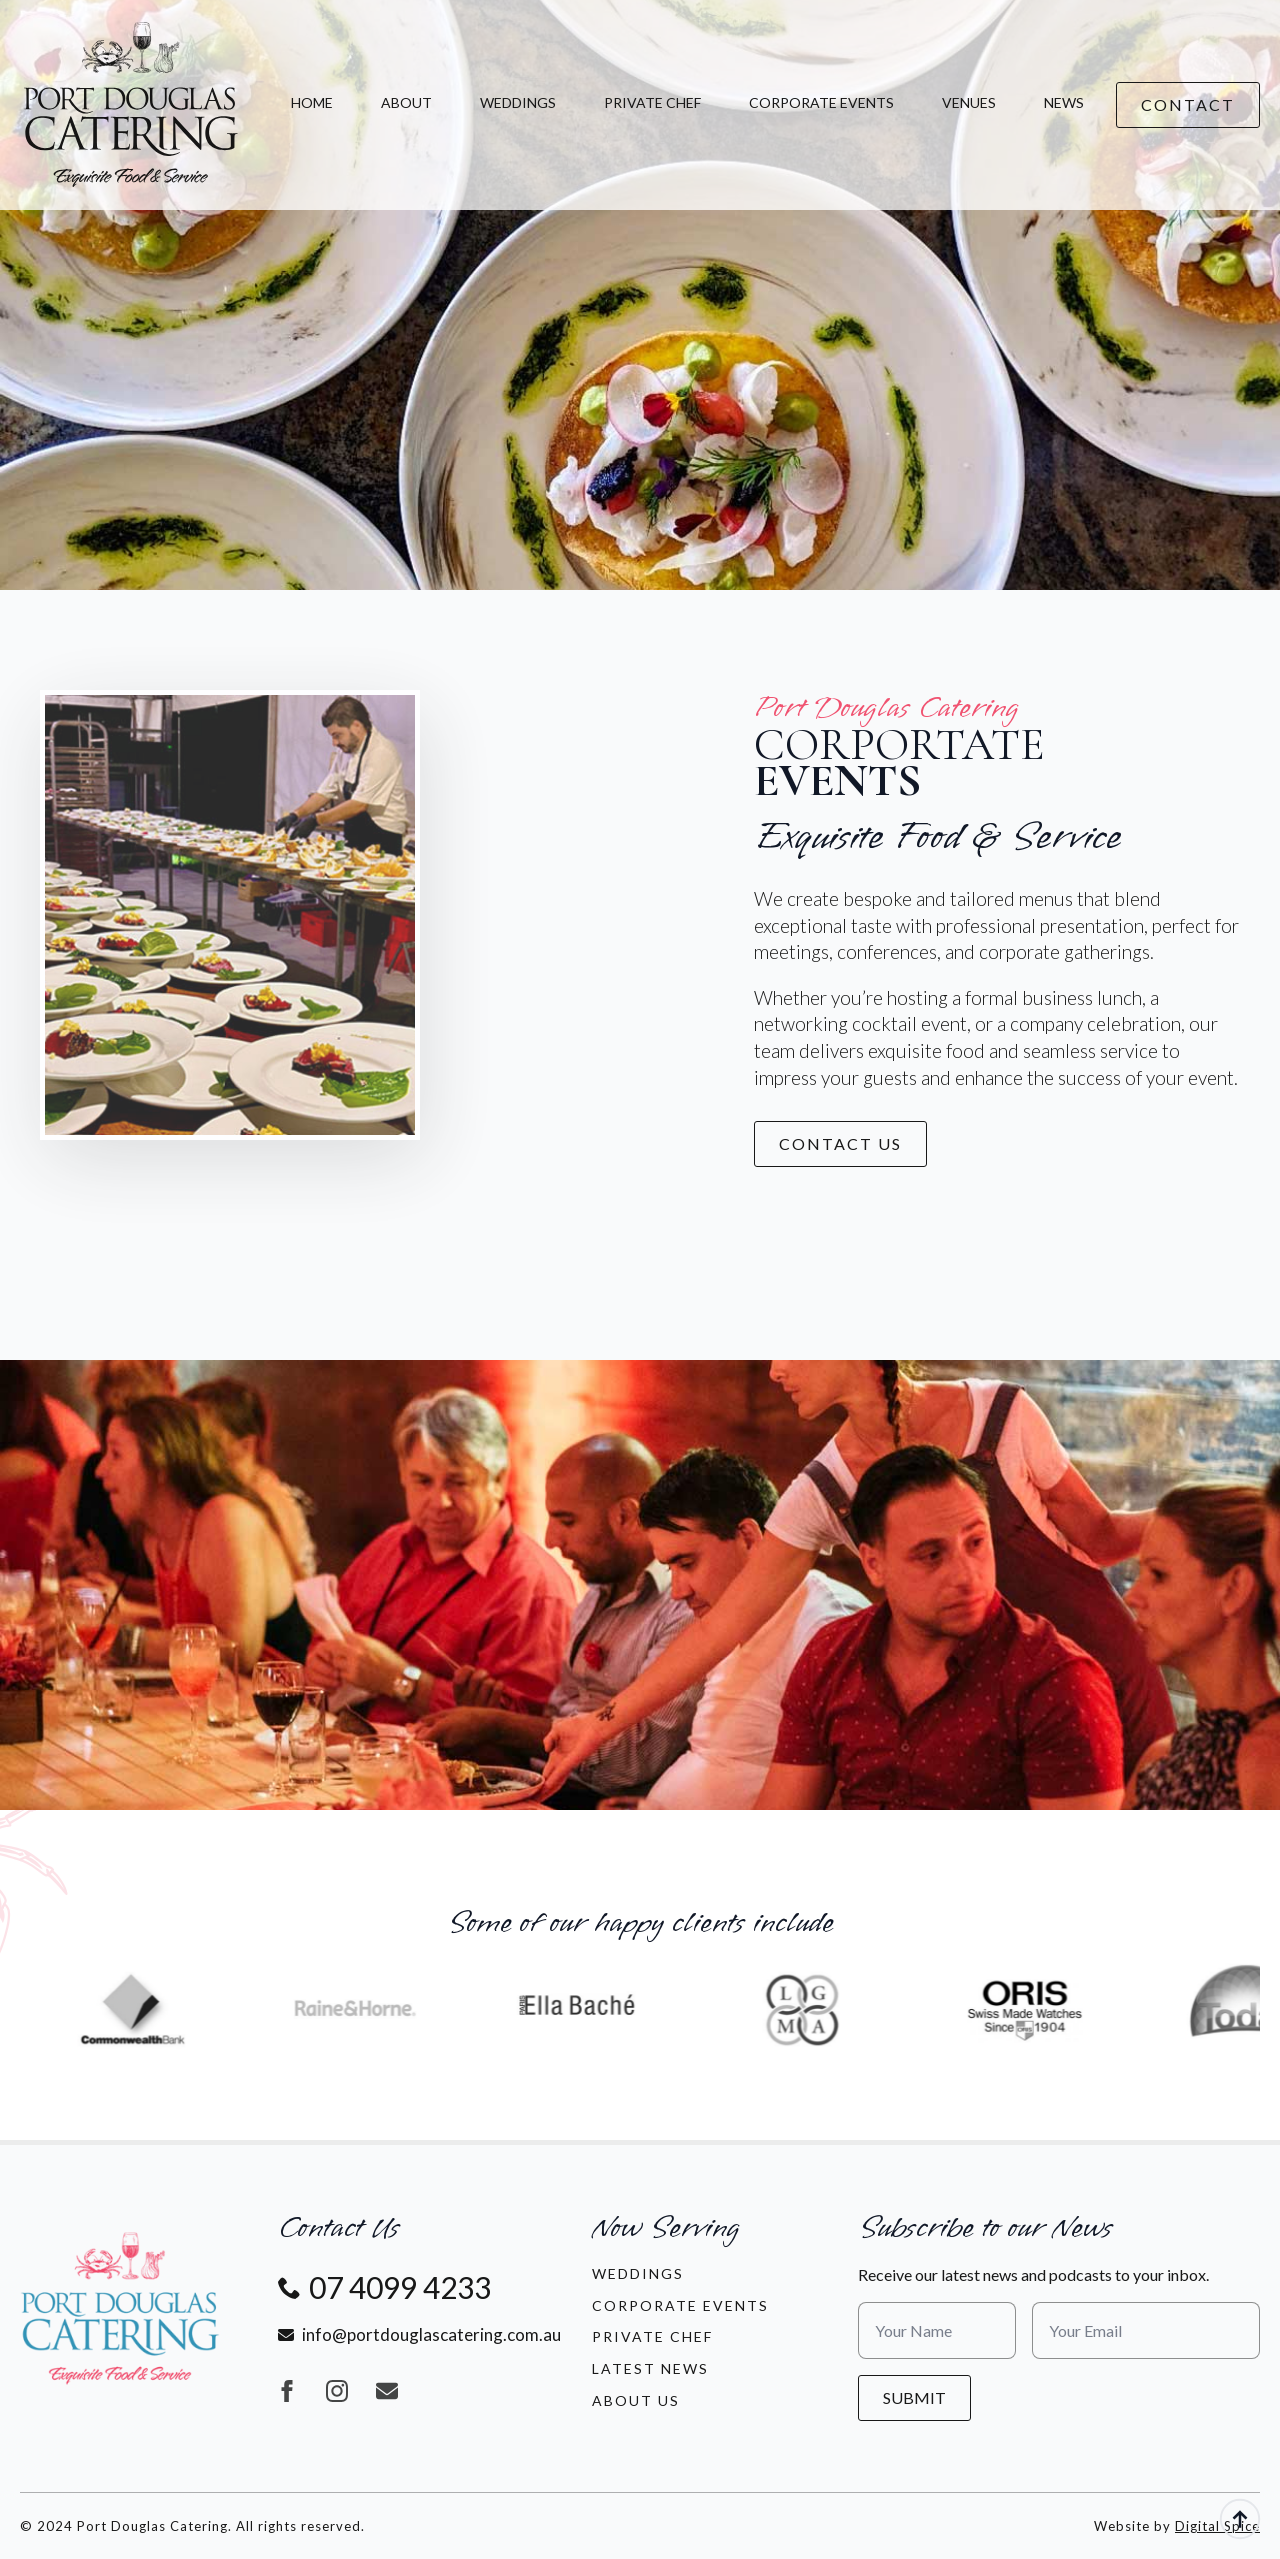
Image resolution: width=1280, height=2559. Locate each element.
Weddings (518, 102)
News (1064, 102)
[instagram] (337, 2391)
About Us (636, 2400)
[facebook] (287, 2391)
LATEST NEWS (650, 2368)
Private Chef (652, 102)
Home (312, 102)
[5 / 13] (830, 2008)
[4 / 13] (607, 2008)
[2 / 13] (160, 2008)
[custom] (387, 2391)
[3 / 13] (384, 2008)
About (406, 102)
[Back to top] (1240, 2519)
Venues (969, 102)
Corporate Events (821, 102)
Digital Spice (1217, 2526)
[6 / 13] (1053, 2008)
